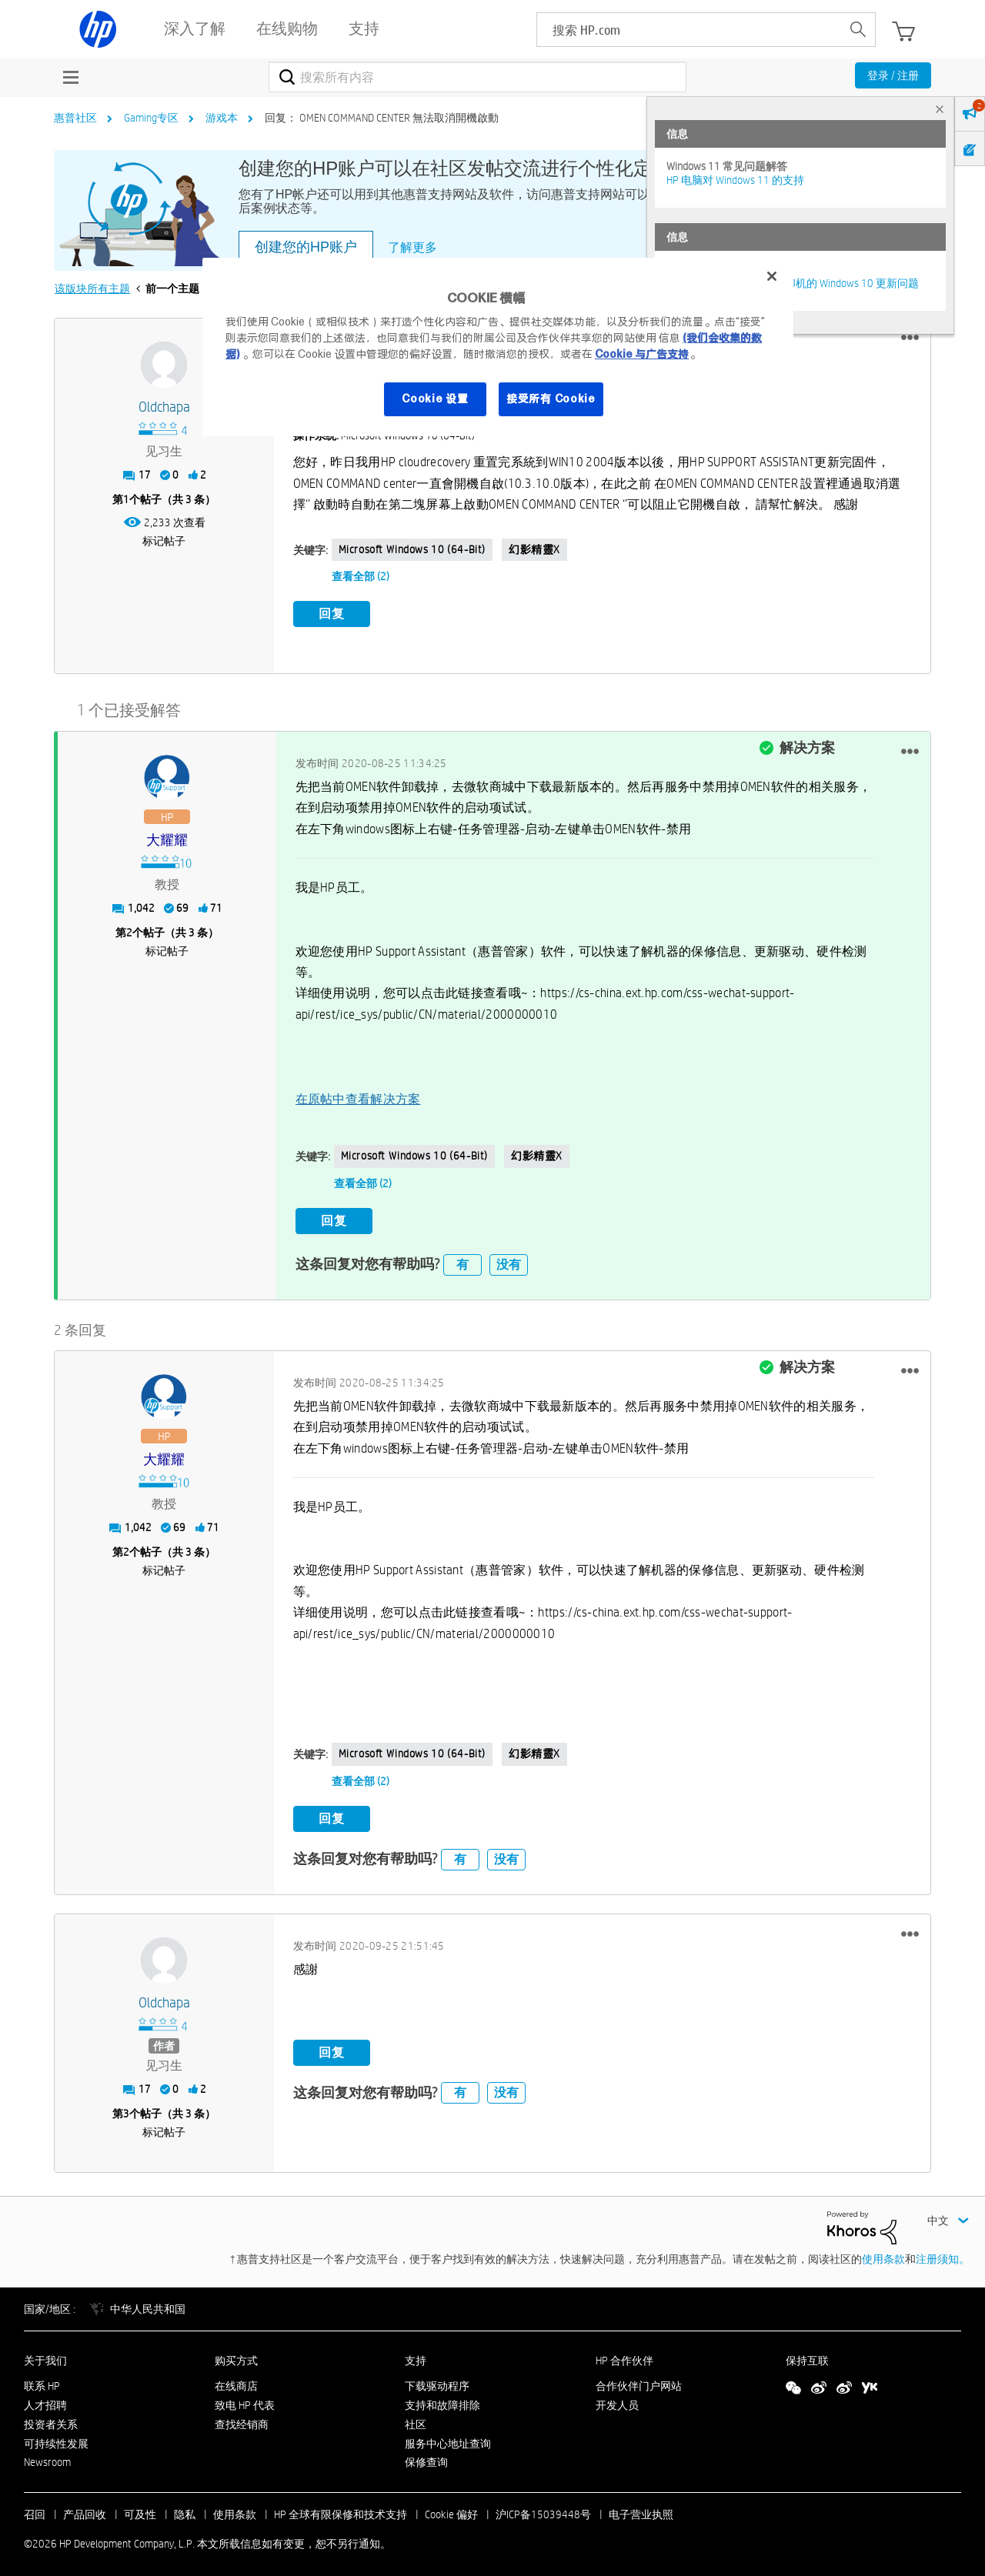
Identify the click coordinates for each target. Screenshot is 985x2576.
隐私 (184, 2507)
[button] (910, 337)
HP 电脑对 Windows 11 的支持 (735, 180)
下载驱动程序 (437, 2379)
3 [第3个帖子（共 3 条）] (126, 2107)
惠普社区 (75, 118)
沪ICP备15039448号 (543, 2507)
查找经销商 (242, 2417)
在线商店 (236, 2379)
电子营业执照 (641, 2507)
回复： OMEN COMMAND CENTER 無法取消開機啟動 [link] (382, 118)
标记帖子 (163, 541)
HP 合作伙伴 (624, 2354)
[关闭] (772, 276)
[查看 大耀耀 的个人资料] (167, 837)
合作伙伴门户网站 (639, 2379)
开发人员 (617, 2398)
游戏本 (221, 118)
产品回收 (84, 2507)
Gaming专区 (151, 118)
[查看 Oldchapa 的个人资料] (164, 407)
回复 (332, 614)
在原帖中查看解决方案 (358, 1095)
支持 (415, 2354)
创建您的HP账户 (306, 247)
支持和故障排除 (442, 2398)
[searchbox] (689, 29)
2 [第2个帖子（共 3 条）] (129, 929)
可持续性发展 (56, 2437)
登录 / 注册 (893, 75)
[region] (497, 347)
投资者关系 (51, 2417)
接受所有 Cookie (551, 398)
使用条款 (883, 2252)
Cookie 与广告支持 (642, 354)
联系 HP (42, 2379)
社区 (415, 2417)
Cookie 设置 (435, 398)
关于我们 (45, 2354)
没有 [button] (508, 1258)
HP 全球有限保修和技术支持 (340, 2507)
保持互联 (807, 2354)
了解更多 (412, 247)
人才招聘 (45, 2398)
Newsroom (47, 2455)
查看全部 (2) (360, 576)
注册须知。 (943, 2252)
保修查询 (426, 2455)
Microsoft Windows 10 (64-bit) (412, 549)
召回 (34, 2507)
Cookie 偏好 (451, 2507)
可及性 (140, 2507)
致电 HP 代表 (245, 2398)
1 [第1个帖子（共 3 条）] (126, 499)
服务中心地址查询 (448, 2437)
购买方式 (236, 2354)
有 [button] (462, 1258)
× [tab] (939, 109)
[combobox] (477, 77)
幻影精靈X (534, 549)
